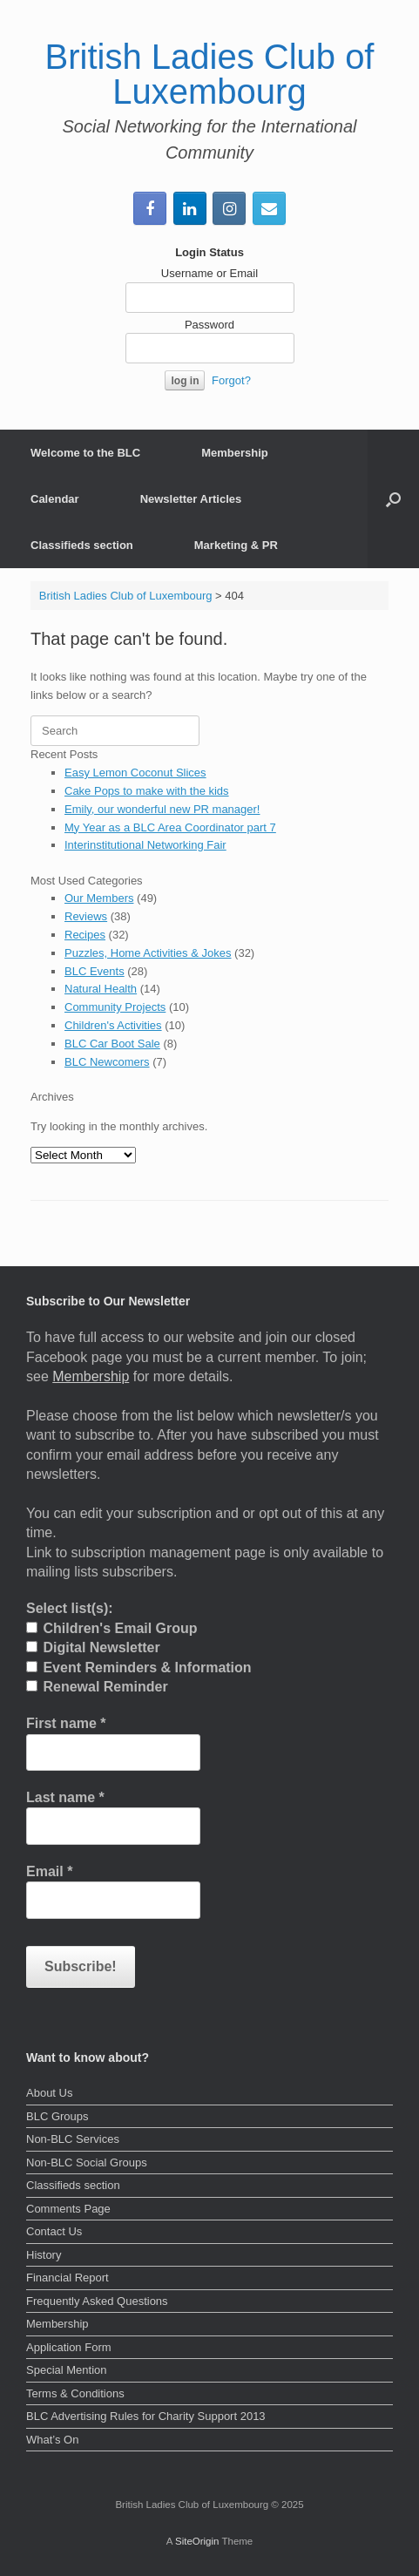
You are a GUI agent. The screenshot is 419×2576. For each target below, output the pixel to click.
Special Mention (66, 2369)
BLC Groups (57, 2116)
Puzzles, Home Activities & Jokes (147, 952)
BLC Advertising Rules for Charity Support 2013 (146, 2416)
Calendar (54, 498)
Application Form (69, 2347)
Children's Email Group (112, 1628)
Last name (65, 1797)
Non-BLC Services (72, 2139)
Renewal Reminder (97, 1686)
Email (49, 1871)
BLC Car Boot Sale (112, 1043)
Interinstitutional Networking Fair (145, 844)
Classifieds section (81, 545)
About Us (49, 2092)
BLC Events (94, 971)
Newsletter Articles (191, 498)
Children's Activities (113, 1025)
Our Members (98, 898)
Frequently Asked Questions (97, 2301)
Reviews (85, 916)
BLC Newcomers (107, 1061)
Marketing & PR (236, 545)
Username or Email (209, 273)
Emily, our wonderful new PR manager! (162, 809)
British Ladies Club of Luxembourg (126, 595)
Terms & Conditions (75, 2393)
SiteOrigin (197, 2541)
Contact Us (54, 2231)
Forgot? (231, 380)
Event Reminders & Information (139, 1667)
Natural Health (100, 988)
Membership (234, 452)
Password (209, 324)
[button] (393, 499)
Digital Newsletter (93, 1647)
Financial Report (67, 2277)
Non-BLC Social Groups (86, 2162)
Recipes (84, 934)
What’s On (52, 2439)
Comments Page (68, 2208)
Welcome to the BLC (85, 452)
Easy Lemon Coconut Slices (135, 772)
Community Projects (115, 1006)
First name (66, 1723)
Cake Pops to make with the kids (146, 790)
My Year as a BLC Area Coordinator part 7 (170, 827)
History (43, 2254)
